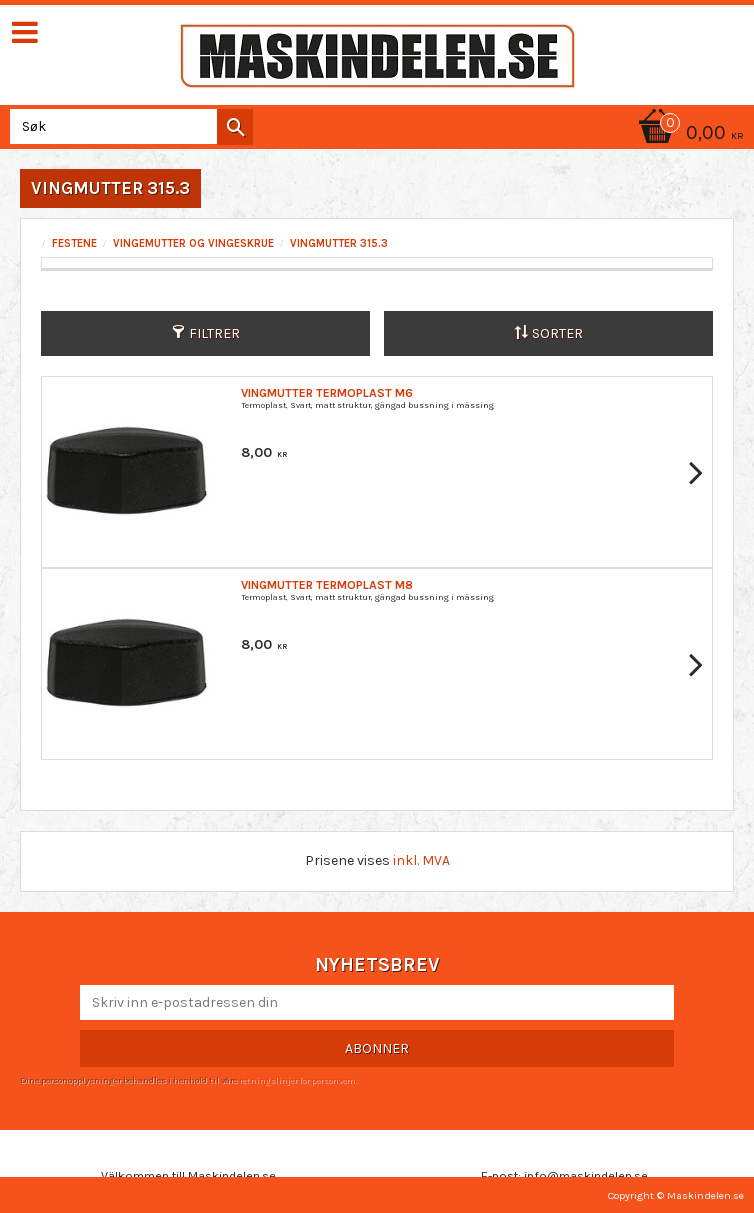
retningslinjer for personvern (297, 1080)
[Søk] (235, 127)
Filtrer (214, 333)
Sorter (557, 333)
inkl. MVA (421, 860)
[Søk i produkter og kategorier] (127, 126)
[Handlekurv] (688, 134)
